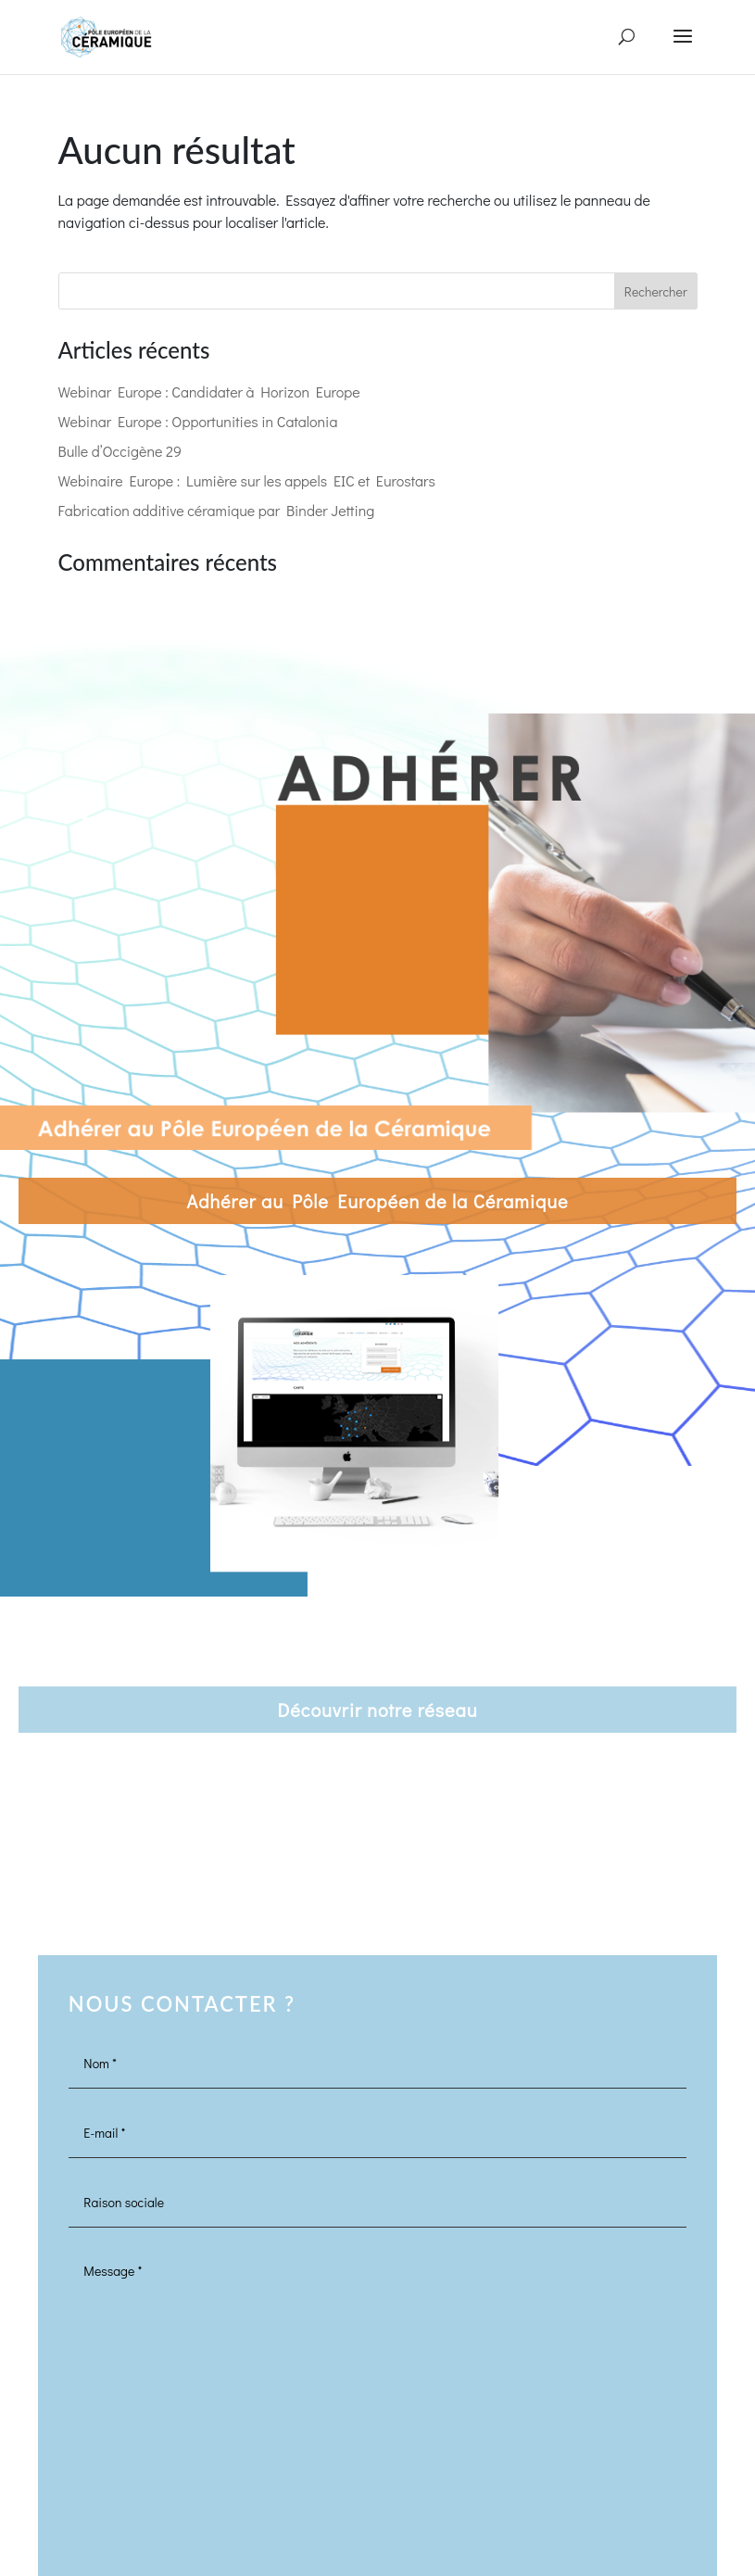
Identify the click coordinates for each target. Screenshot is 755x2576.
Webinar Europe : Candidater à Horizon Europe (209, 391)
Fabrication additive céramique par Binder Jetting (216, 510)
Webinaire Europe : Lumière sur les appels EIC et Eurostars (246, 480)
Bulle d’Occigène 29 (120, 451)
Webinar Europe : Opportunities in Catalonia (198, 421)
